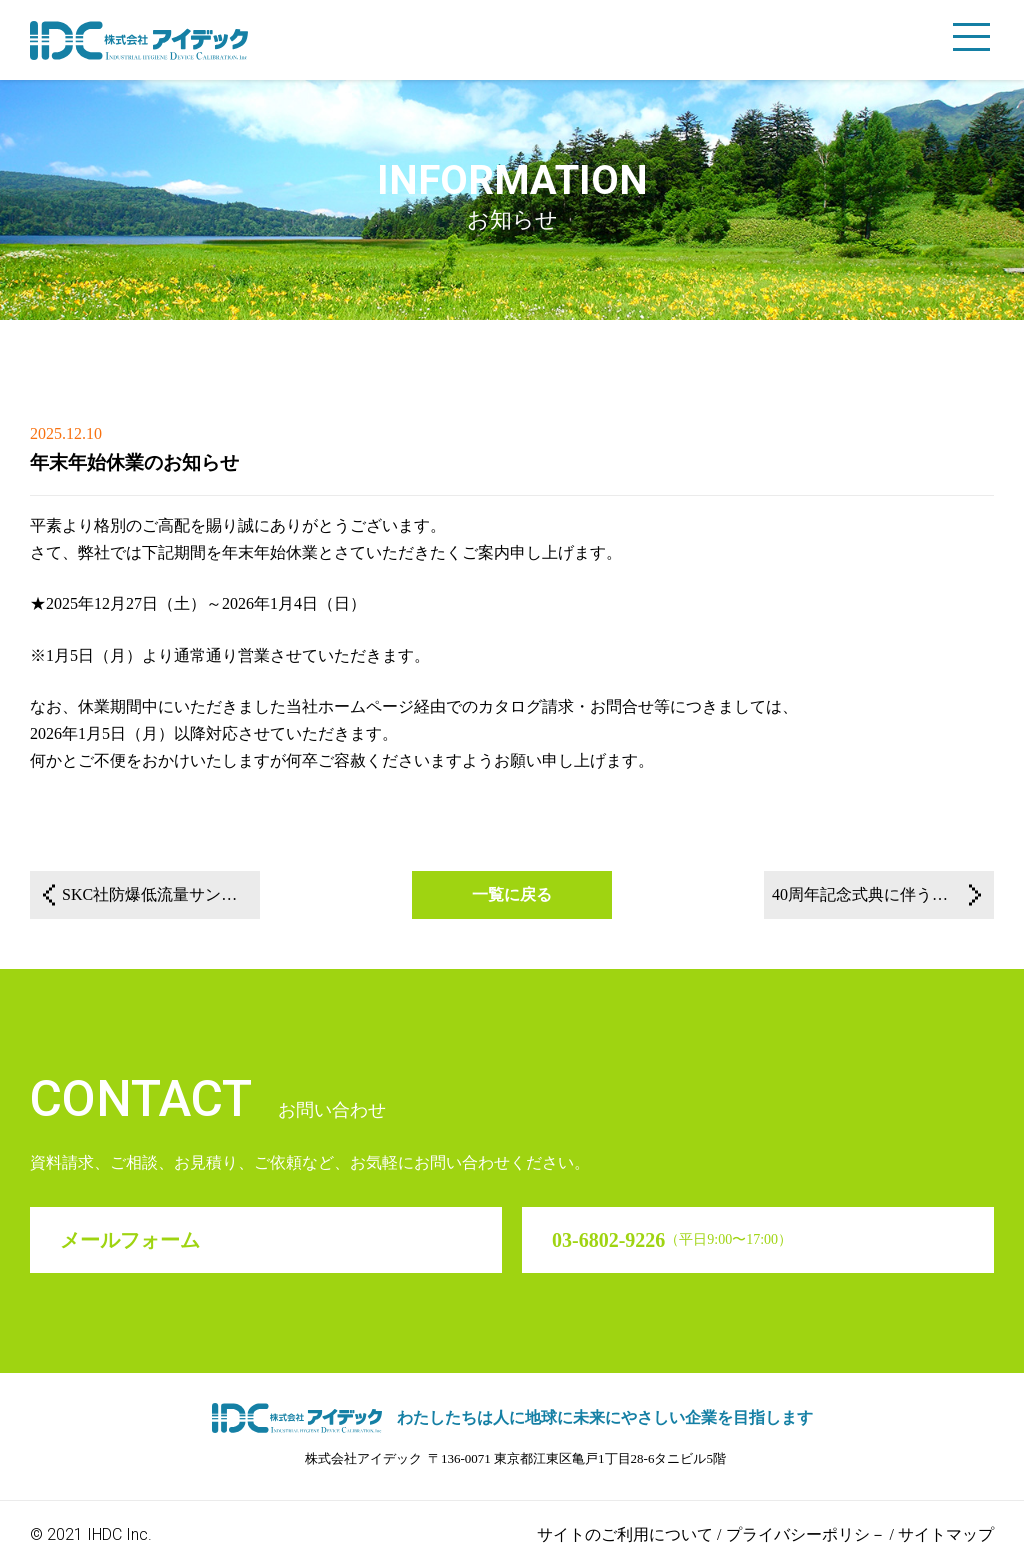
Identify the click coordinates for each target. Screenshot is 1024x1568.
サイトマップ (946, 1534)
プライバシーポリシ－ (806, 1534)
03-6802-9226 (672, 1240)
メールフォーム (130, 1240)
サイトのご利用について (625, 1534)
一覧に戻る (512, 894)
